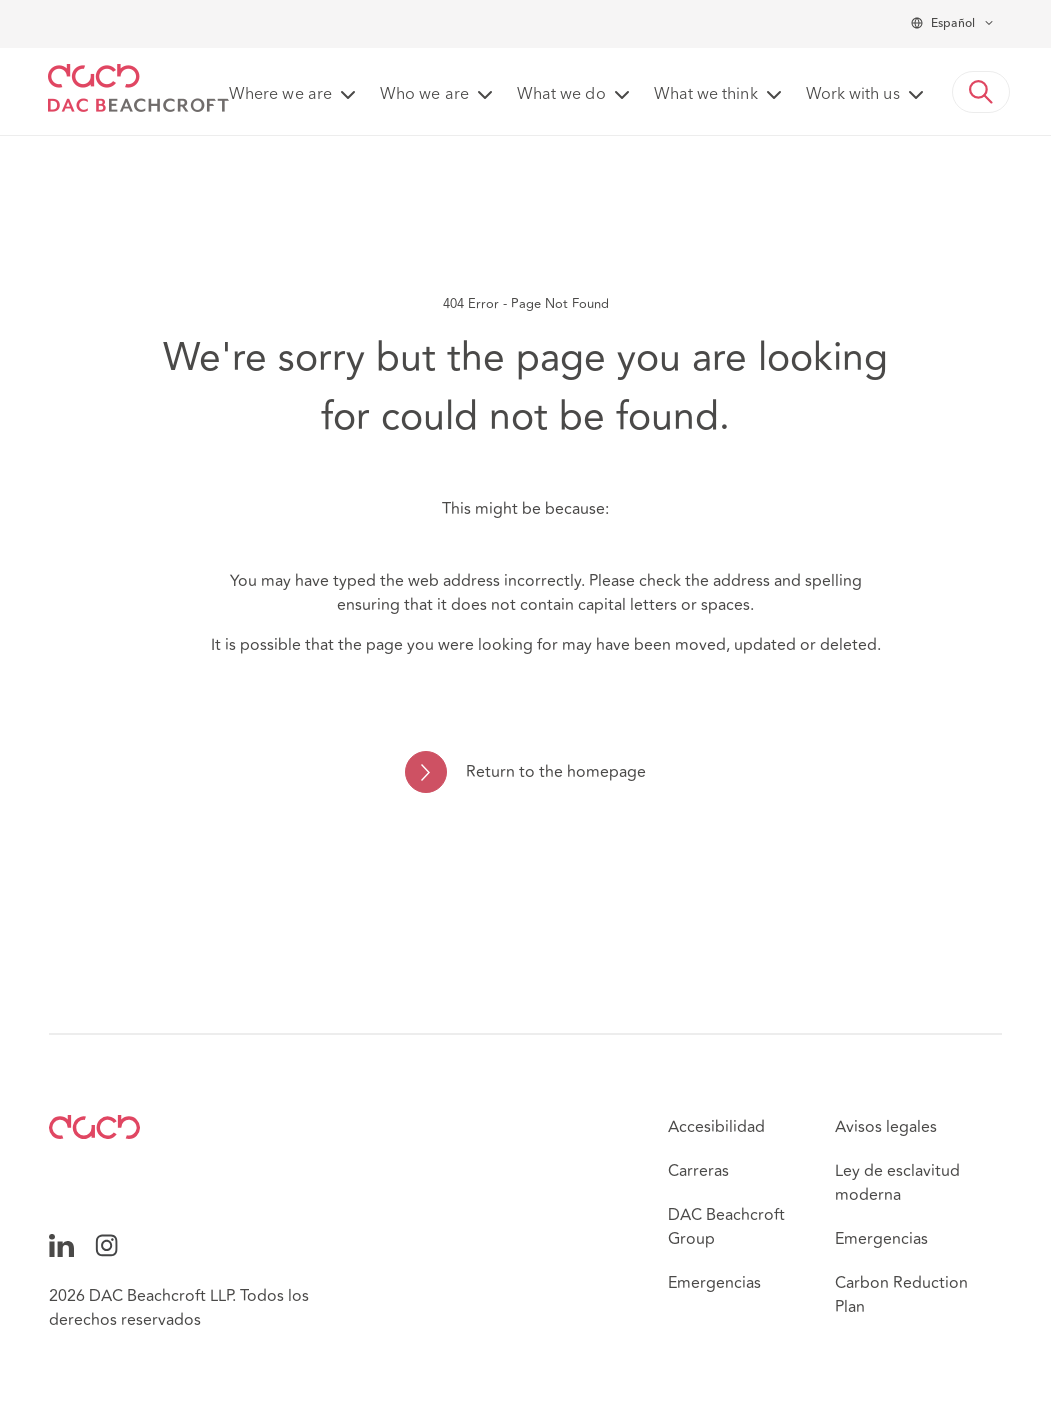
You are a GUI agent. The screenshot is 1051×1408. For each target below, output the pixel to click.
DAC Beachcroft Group (726, 1227)
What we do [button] (561, 95)
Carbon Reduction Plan (901, 1295)
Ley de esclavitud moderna (897, 1183)
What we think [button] (706, 95)
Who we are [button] (424, 95)
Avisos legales (886, 1127)
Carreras (698, 1171)
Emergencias (714, 1283)
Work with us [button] (853, 95)
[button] (981, 92)
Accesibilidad (716, 1127)
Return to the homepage (556, 772)
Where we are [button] (280, 95)
